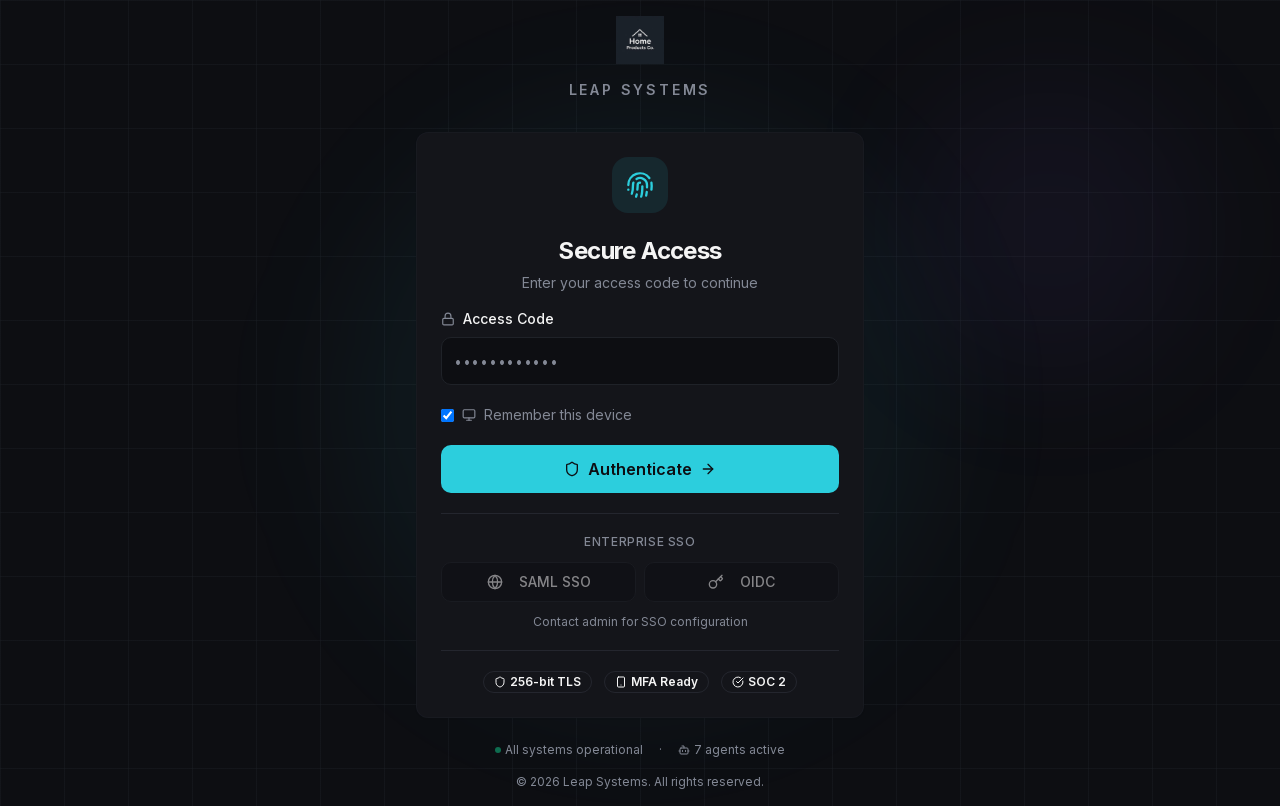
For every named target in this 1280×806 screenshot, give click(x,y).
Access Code (497, 318)
